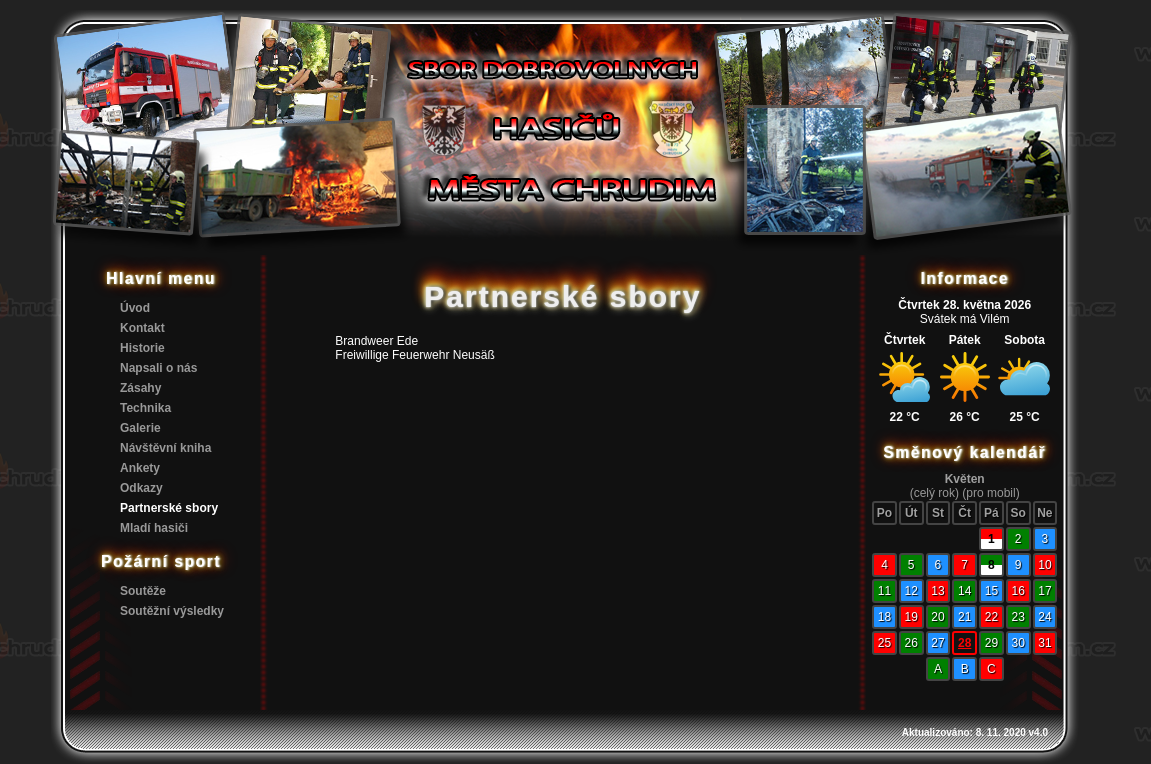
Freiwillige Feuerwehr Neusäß (414, 355)
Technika (145, 408)
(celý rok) (934, 493)
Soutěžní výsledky (172, 611)
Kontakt (142, 328)
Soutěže (143, 591)
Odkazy (141, 488)
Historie (142, 348)
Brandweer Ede (376, 341)
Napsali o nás (158, 368)
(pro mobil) (990, 493)
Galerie (140, 428)
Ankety (140, 468)
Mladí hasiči (154, 528)
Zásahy (140, 388)
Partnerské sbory (169, 508)
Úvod (135, 308)
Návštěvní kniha (165, 448)
